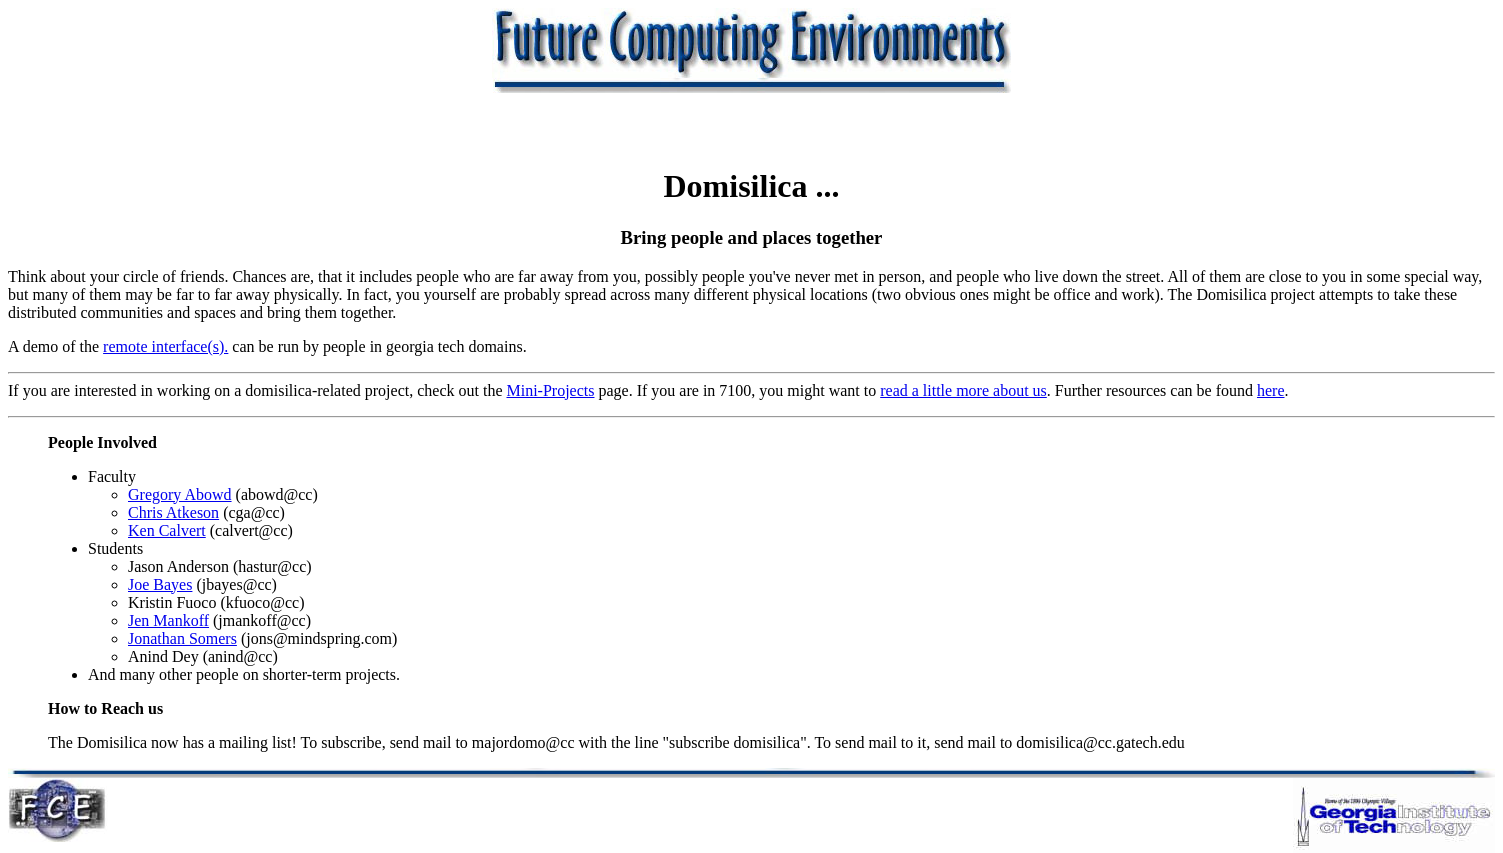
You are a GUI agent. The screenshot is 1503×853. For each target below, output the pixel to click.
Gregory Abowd (180, 494)
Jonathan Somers (182, 638)
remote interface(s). (165, 346)
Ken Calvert (167, 530)
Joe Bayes (160, 584)
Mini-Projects (550, 390)
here (1271, 390)
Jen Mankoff (168, 620)
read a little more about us (963, 390)
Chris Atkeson (173, 512)
